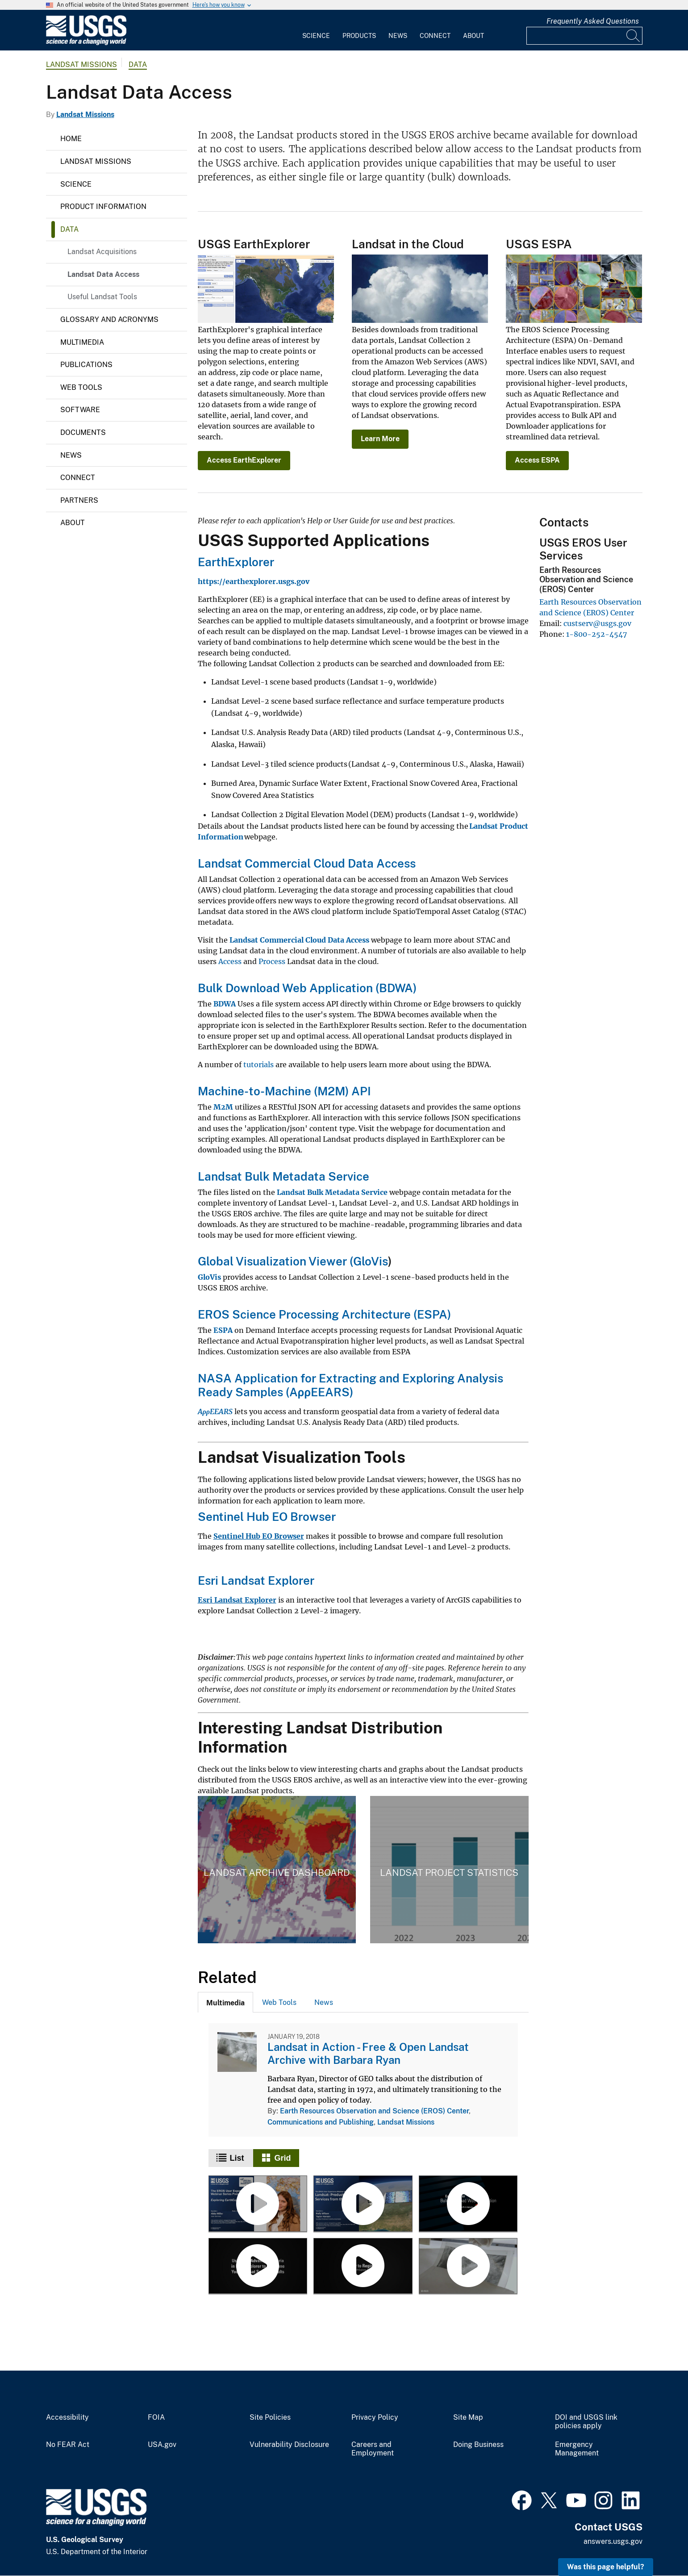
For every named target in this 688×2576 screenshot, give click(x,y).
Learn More (380, 438)
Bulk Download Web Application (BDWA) (307, 988)
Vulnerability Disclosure (289, 2445)
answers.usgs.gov (613, 2541)
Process (272, 961)
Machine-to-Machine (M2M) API (285, 1091)
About (473, 35)
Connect (435, 35)
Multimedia (82, 342)
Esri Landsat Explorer (256, 1580)
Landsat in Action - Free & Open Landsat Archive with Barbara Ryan (368, 2053)
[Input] (584, 36)
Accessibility (67, 2417)
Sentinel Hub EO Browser (267, 1517)
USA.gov (162, 2445)
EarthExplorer (236, 562)
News (397, 35)
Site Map (468, 2417)
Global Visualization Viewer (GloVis (293, 1261)
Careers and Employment (372, 2449)
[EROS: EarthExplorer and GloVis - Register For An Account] (363, 2267)
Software (80, 409)
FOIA (156, 2417)
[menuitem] (316, 30)
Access (230, 961)
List (237, 2158)
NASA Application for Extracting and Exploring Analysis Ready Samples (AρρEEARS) (350, 1385)
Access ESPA (537, 460)
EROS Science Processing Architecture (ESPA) (324, 1314)
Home (71, 138)
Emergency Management (577, 2449)
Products (359, 35)
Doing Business (478, 2445)
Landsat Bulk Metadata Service (283, 1176)
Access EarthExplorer (244, 460)
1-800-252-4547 (596, 634)
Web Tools (81, 387)
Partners (79, 500)
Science (316, 35)
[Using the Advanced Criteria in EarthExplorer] (258, 2267)
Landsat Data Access (103, 274)
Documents (83, 432)
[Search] (633, 36)
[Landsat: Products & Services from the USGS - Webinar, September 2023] (363, 2204)
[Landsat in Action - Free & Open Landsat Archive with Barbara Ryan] (468, 2267)
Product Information (103, 206)
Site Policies (270, 2417)
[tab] (225, 2002)
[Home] (86, 43)
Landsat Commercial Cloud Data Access (307, 863)
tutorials (258, 1064)
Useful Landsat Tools (102, 296)
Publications (86, 364)
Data (138, 64)
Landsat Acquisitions (102, 251)
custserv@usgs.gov (597, 623)
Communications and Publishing (320, 2122)
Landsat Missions (81, 64)
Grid (283, 2158)
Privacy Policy (374, 2417)
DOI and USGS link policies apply (586, 2421)
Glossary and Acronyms (109, 319)
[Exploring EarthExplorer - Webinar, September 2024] (258, 2204)
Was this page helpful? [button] (605, 2567)
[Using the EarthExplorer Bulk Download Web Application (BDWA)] (468, 2204)
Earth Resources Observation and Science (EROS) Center (374, 2111)
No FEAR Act (67, 2445)
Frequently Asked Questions (592, 21)
